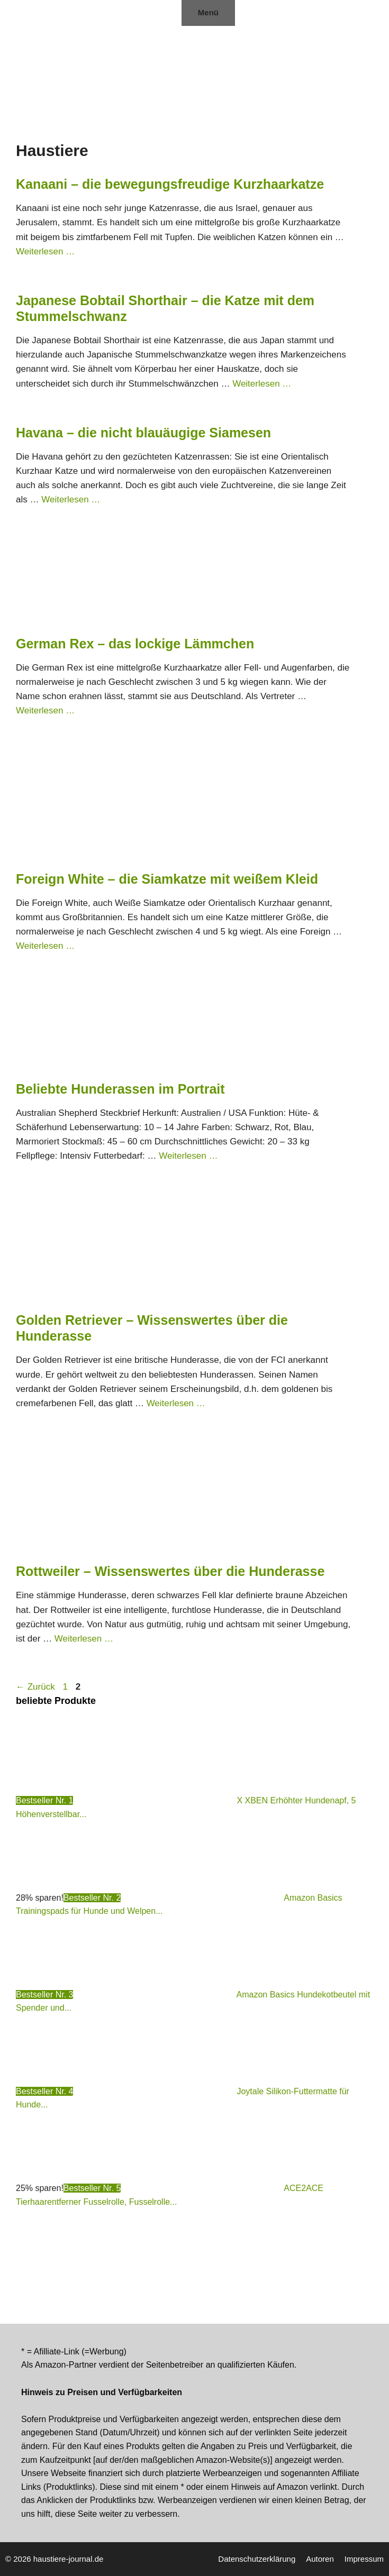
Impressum (364, 2558)
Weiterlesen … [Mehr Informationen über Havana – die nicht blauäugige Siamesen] (70, 499)
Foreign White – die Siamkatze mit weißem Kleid (174, 879)
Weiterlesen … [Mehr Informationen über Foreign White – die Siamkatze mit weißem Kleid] (45, 946)
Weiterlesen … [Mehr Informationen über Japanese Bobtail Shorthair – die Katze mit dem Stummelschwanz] (261, 384)
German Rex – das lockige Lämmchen (135, 643)
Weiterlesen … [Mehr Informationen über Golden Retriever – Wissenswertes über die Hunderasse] (176, 1403)
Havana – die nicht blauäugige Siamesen (143, 432)
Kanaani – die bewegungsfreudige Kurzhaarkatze (170, 184)
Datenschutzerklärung (256, 2558)
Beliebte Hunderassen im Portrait (120, 1088)
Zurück (35, 1687)
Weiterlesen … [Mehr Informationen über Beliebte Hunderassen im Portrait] (188, 1156)
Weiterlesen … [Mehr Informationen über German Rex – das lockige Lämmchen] (45, 710)
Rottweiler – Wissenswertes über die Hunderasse (170, 1571)
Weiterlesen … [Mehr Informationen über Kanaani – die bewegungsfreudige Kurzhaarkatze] (45, 251)
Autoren (320, 2558)
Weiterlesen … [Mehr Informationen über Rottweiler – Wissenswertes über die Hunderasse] (84, 1639)
